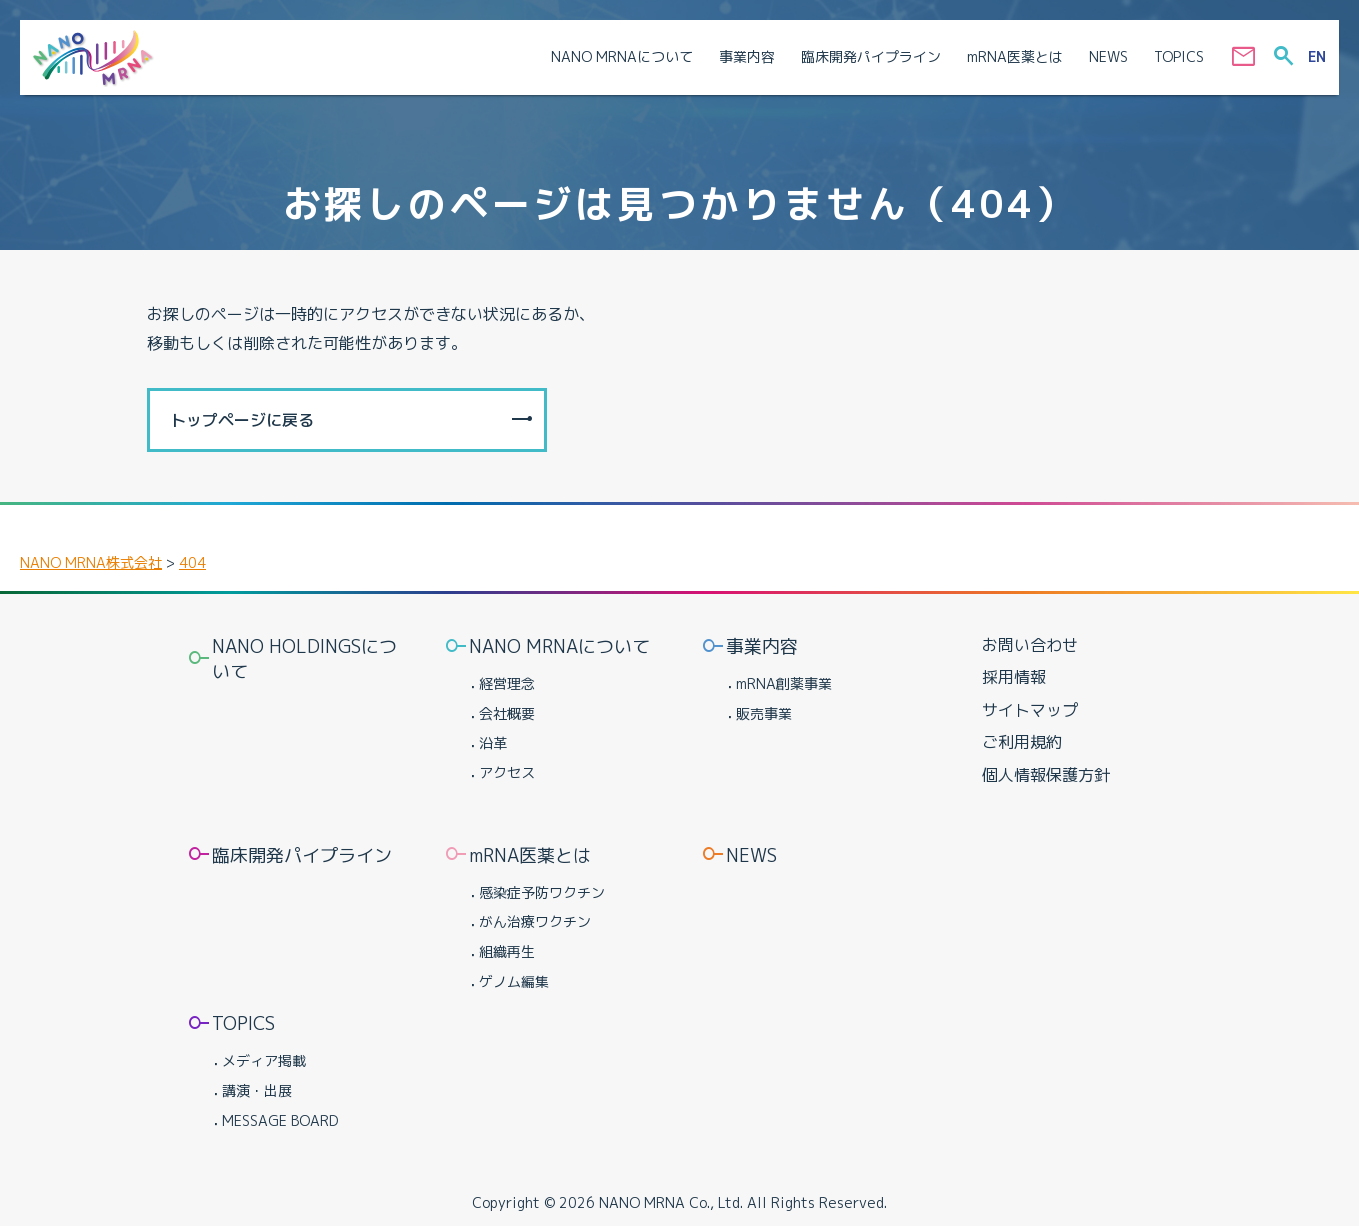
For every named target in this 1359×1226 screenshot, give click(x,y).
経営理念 (507, 683)
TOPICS (243, 1023)
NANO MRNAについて (559, 646)
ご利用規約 (1022, 742)
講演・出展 (257, 1090)
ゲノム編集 (514, 981)
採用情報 (1014, 677)
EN (1317, 56)
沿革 (493, 742)
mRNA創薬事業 (784, 683)
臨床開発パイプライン (302, 855)
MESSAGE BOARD (280, 1120)
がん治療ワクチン (535, 921)
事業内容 (762, 646)
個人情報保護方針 (1046, 775)
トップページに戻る (242, 420)
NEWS (751, 855)
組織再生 (507, 951)
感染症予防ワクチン (542, 892)
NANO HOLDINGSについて (304, 659)
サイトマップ (1030, 710)
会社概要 (507, 713)
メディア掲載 (264, 1060)
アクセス (507, 772)
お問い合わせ (1030, 645)
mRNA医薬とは (530, 855)
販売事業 (764, 713)
